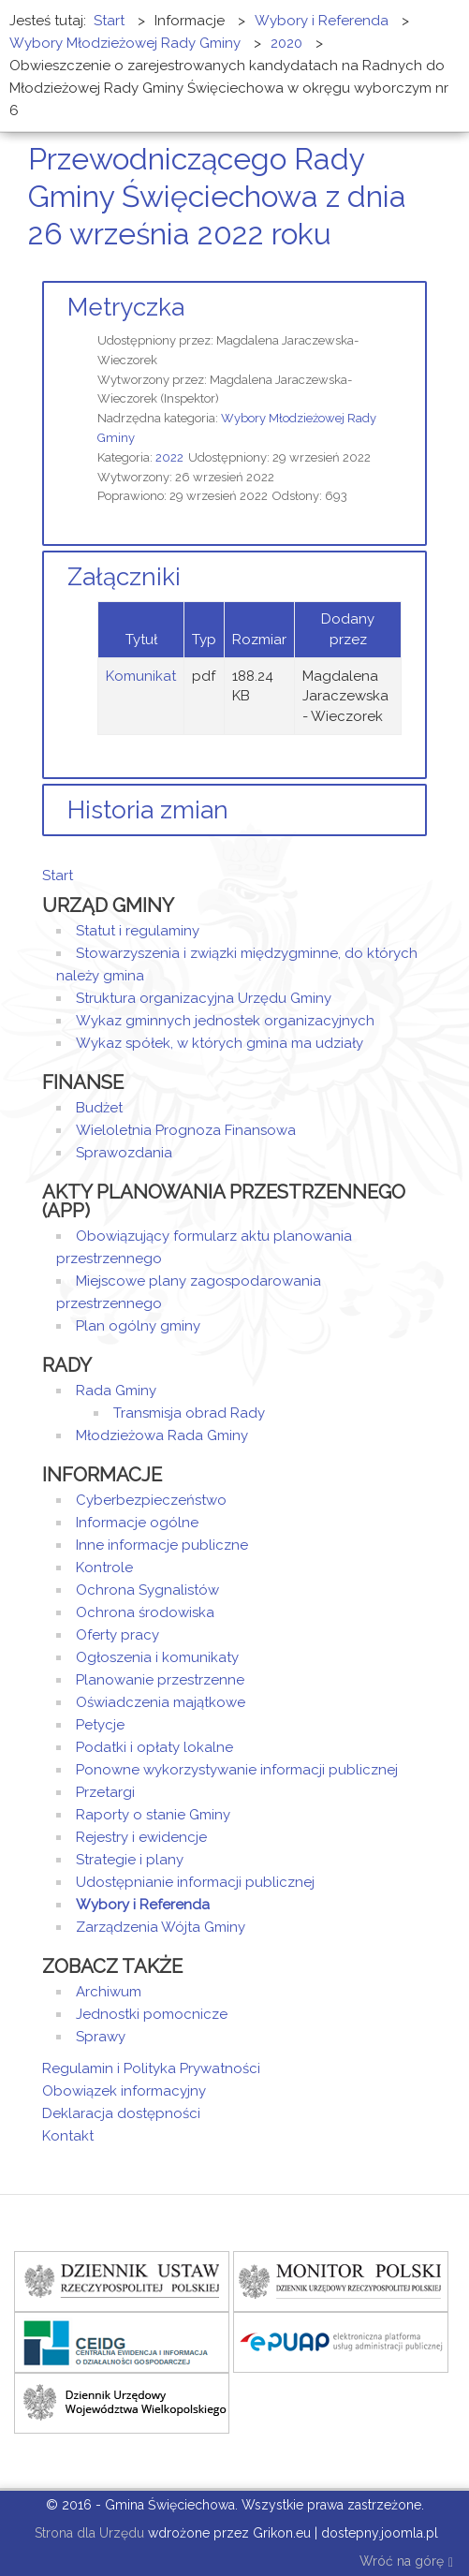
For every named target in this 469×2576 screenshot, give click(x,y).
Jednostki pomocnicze (151, 2014)
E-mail (421, 269)
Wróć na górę (406, 2562)
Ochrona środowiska (145, 1612)
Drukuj (398, 269)
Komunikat (141, 676)
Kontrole (104, 1567)
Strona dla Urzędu (87, 2532)
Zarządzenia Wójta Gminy (160, 1927)
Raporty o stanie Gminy (153, 1814)
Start (57, 875)
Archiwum (108, 1991)
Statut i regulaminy (137, 930)
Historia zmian (147, 810)
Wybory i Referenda (143, 1904)
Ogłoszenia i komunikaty (157, 1657)
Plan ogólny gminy (138, 1325)
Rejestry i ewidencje (141, 1837)
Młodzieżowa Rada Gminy (162, 1435)
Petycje (100, 1724)
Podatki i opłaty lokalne (154, 1747)
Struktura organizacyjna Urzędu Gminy (203, 998)
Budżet (99, 1107)
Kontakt (68, 2135)
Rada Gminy (116, 1390)
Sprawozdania (124, 1152)
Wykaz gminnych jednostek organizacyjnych (225, 1020)
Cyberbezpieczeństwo (151, 1500)
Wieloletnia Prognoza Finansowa (186, 1130)
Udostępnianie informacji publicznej (195, 1882)
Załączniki (124, 577)
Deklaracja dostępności (121, 2113)
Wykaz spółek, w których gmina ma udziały (219, 1043)
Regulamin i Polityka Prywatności (151, 2068)
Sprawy (100, 2036)
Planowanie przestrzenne (160, 1679)
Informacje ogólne (137, 1522)
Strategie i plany (129, 1859)
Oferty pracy (117, 1635)
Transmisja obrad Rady (189, 1413)
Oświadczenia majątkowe (160, 1702)
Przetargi (105, 1792)
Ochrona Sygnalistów (147, 1590)
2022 (169, 457)
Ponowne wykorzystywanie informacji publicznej (237, 1769)
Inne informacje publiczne (162, 1545)
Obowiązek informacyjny (124, 2091)
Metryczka (125, 307)
